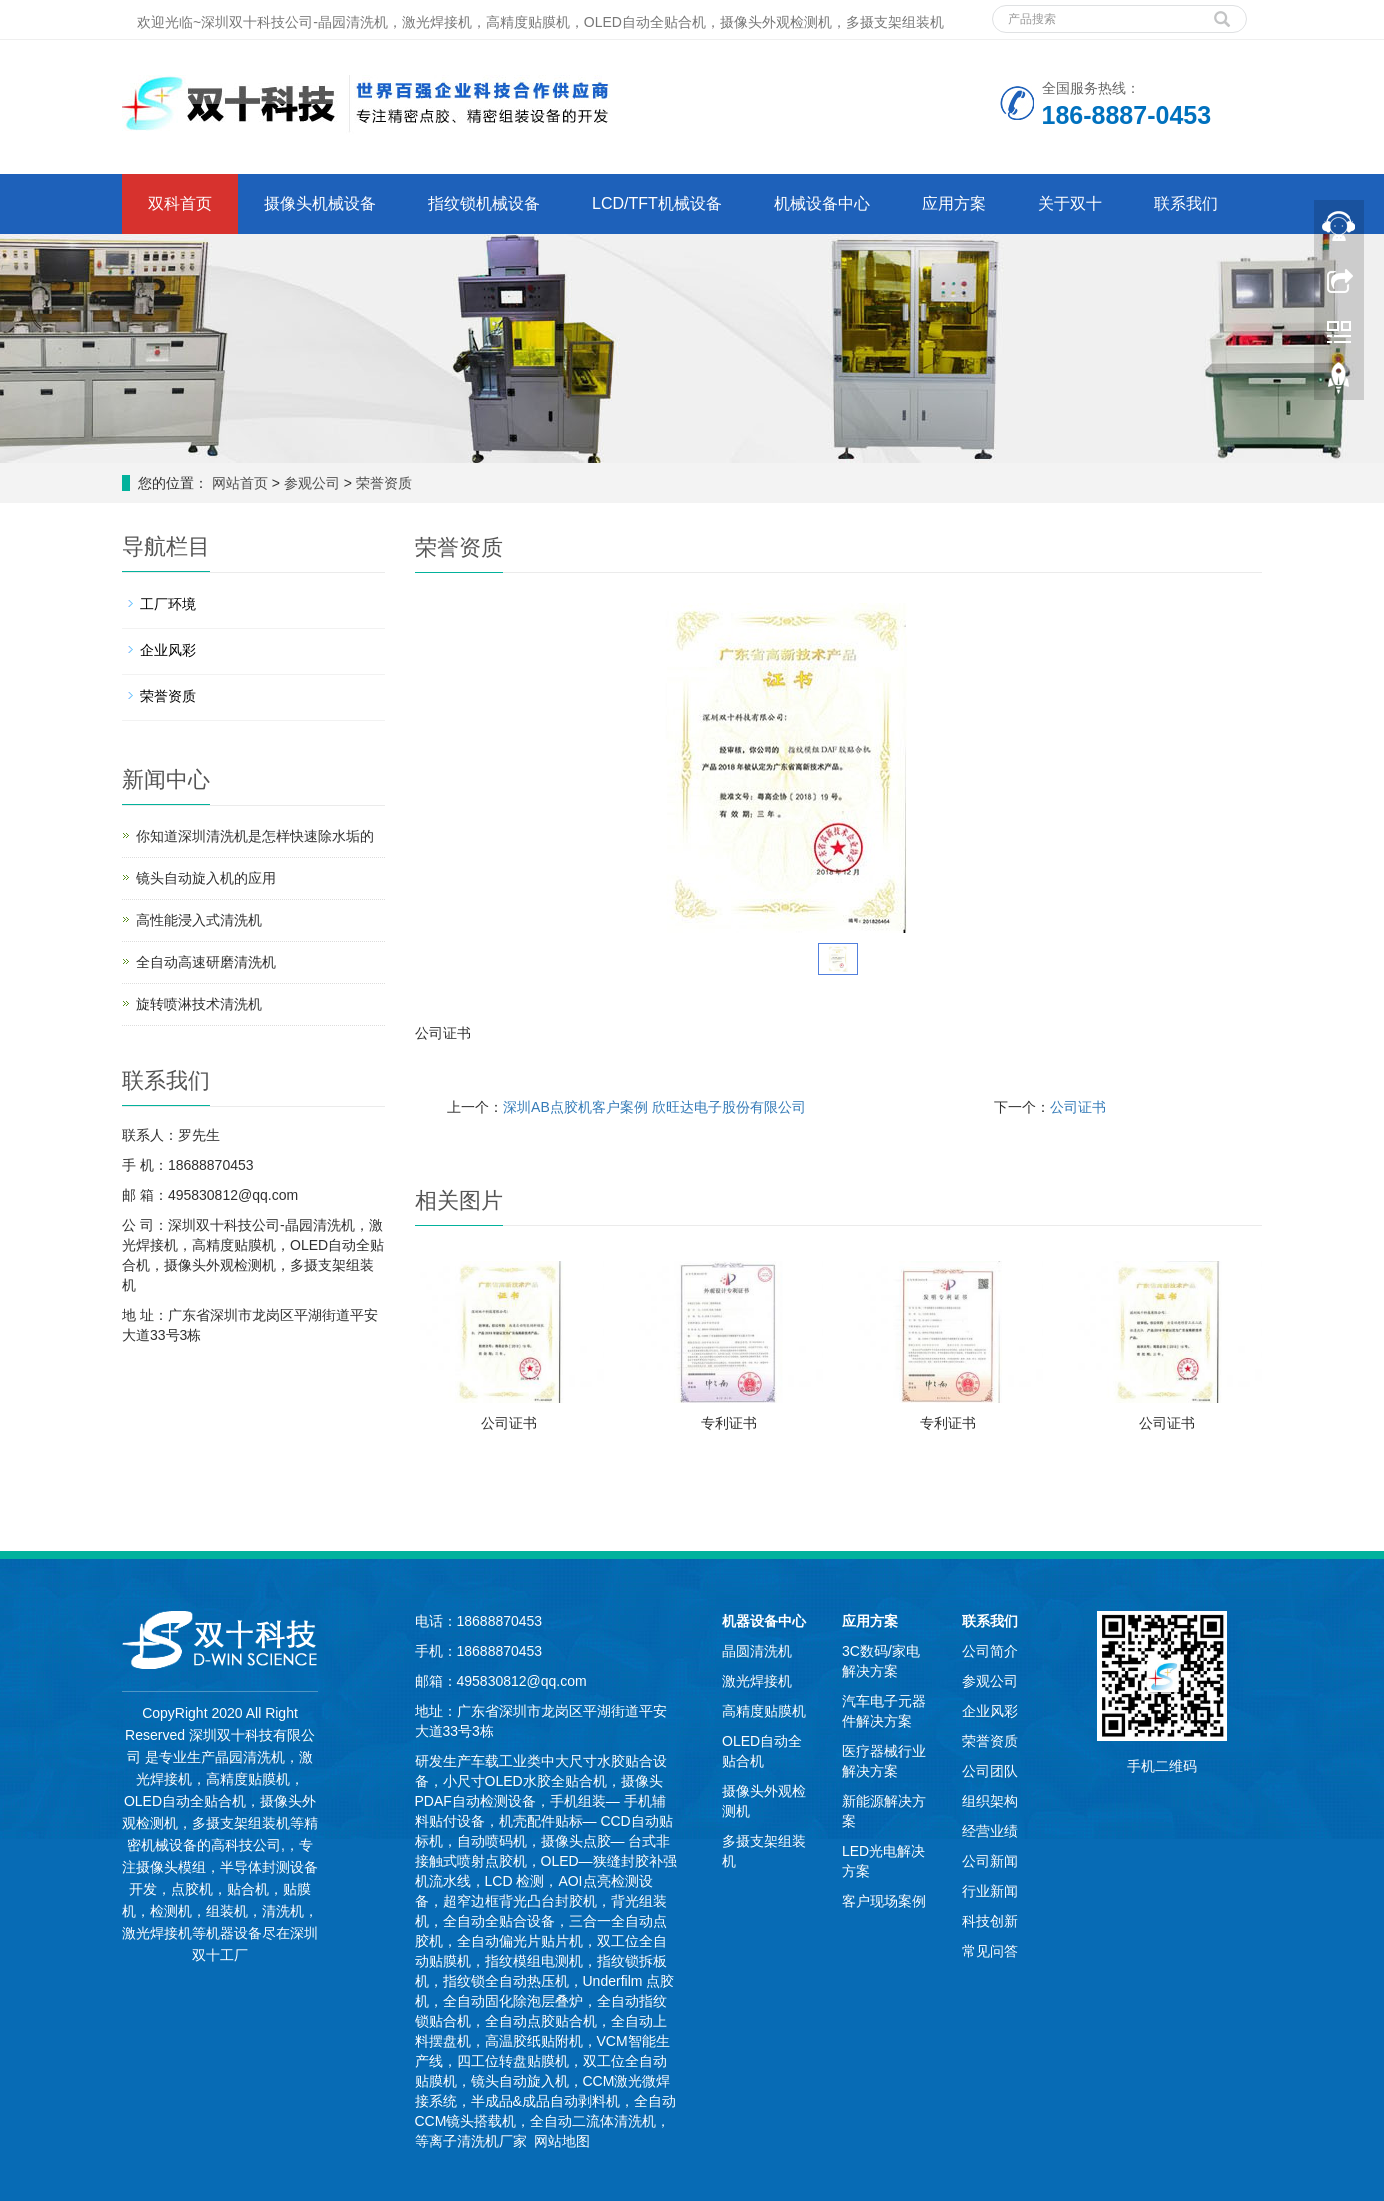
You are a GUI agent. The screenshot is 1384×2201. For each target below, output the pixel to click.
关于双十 (1070, 203)
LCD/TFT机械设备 (657, 203)
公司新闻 (990, 1861)
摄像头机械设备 (320, 203)
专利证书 (729, 1423)
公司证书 (1078, 1107)
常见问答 (990, 1951)
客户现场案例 (884, 1901)
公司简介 (990, 1651)
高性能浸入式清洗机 (199, 920)
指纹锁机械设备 (484, 203)
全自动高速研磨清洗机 (206, 962)
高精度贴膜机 (764, 1711)
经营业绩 (990, 1831)
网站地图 (562, 2141)
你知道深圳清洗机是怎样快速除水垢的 (255, 836)
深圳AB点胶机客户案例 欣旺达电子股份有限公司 (654, 1107)
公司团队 (990, 1771)
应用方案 (954, 203)
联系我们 (1186, 203)
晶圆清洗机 (757, 1651)
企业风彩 (168, 650)
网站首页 (240, 483)
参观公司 (314, 483)
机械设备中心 (822, 203)
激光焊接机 (757, 1681)
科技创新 (990, 1921)
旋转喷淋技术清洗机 (199, 1004)
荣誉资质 (382, 483)
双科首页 (180, 203)
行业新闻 (990, 1891)
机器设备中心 (764, 1621)
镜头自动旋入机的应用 (206, 878)
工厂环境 (168, 604)
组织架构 (990, 1801)
